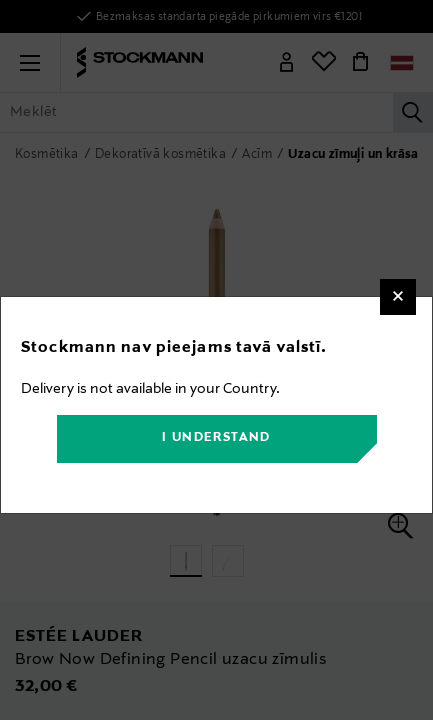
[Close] (398, 297)
